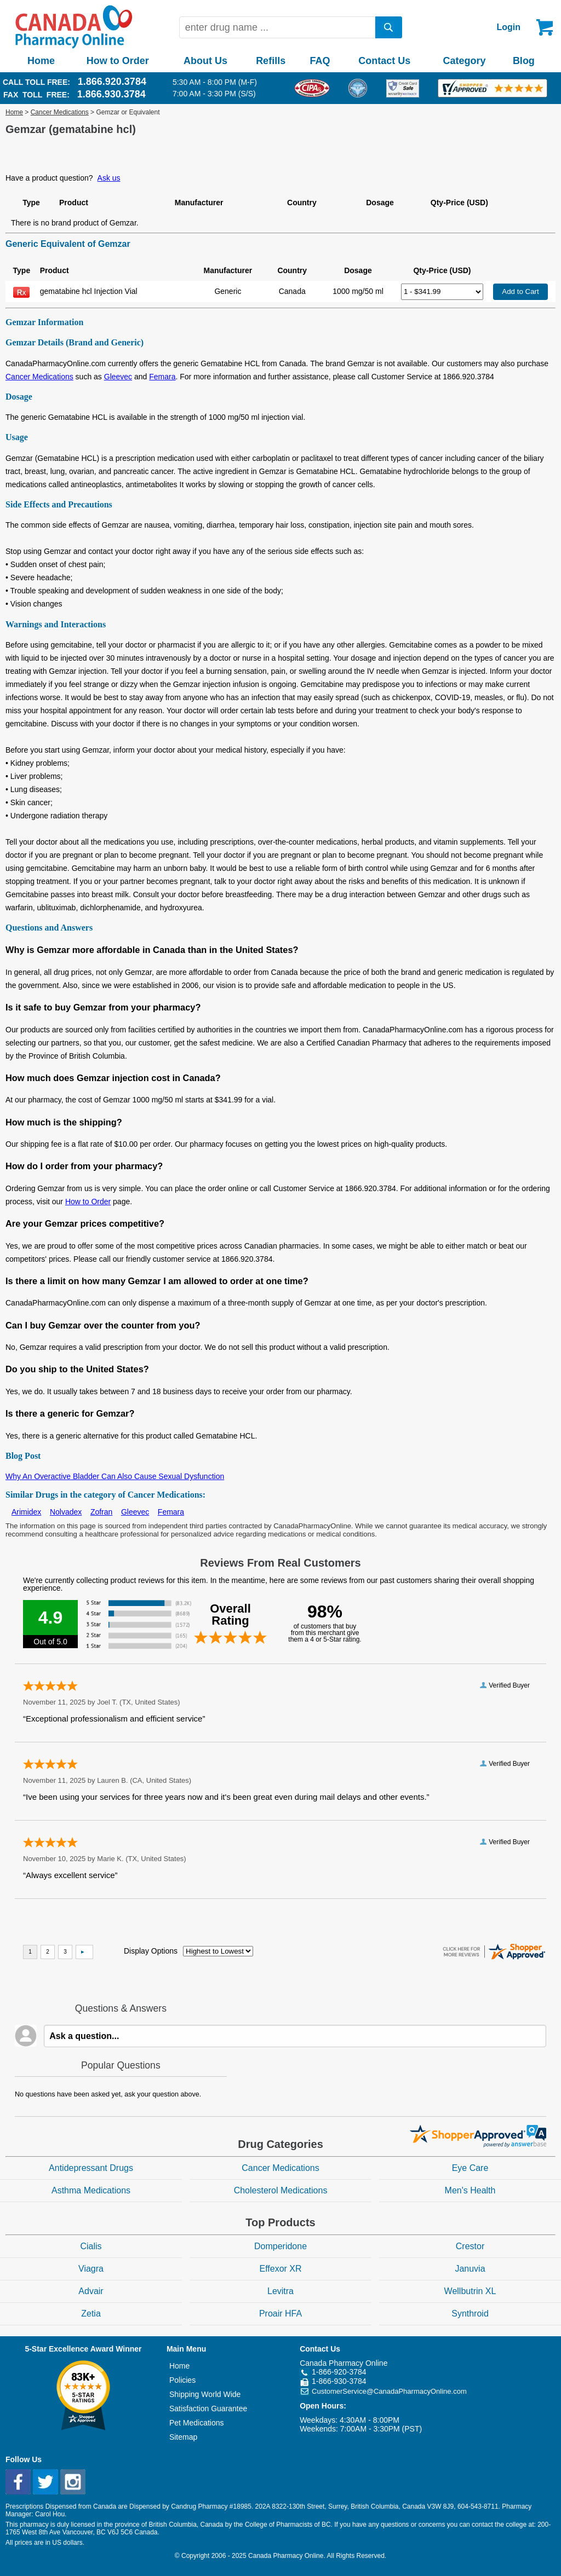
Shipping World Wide (205, 2394)
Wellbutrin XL (470, 2291)
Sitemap (183, 2437)
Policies (182, 2380)
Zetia (91, 2313)
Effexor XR (280, 2268)
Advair (90, 2291)
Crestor (470, 2246)
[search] (389, 27)
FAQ (320, 60)
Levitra (280, 2291)
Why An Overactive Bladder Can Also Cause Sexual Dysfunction (114, 1476)
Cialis (90, 2246)
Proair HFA (280, 2313)
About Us (205, 60)
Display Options (151, 1951)
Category (464, 60)
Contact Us (384, 60)
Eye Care (470, 2168)
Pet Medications (196, 2422)
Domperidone (280, 2246)
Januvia (470, 2268)
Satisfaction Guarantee (208, 2408)
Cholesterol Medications (281, 2190)
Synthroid (470, 2313)
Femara (162, 376)
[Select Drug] (442, 292)
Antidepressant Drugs (91, 2168)
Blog (524, 60)
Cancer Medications (60, 112)
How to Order (118, 60)
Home (41, 60)
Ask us (109, 178)
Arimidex (26, 1512)
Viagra (91, 2268)
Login (508, 27)
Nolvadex (66, 1512)
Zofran (101, 1512)
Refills (270, 60)
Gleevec (118, 376)
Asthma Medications (90, 2190)
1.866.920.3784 (112, 81)
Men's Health (470, 2190)
